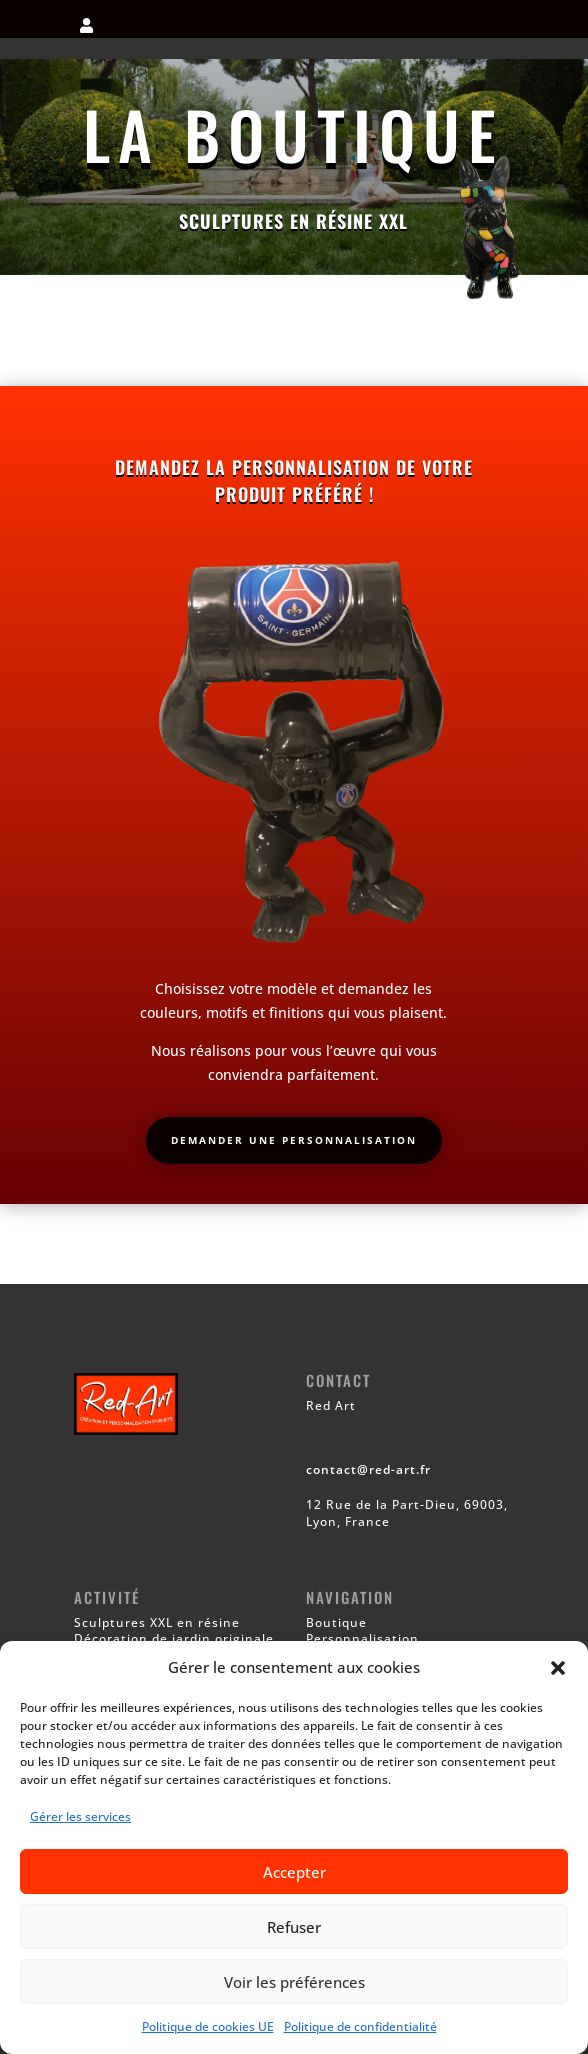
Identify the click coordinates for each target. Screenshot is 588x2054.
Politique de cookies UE (208, 2026)
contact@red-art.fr (368, 1469)
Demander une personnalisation (294, 1140)
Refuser (294, 1927)
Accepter (294, 1872)
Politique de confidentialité (360, 2026)
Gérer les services (80, 1816)
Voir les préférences (294, 1982)
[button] (558, 1668)
